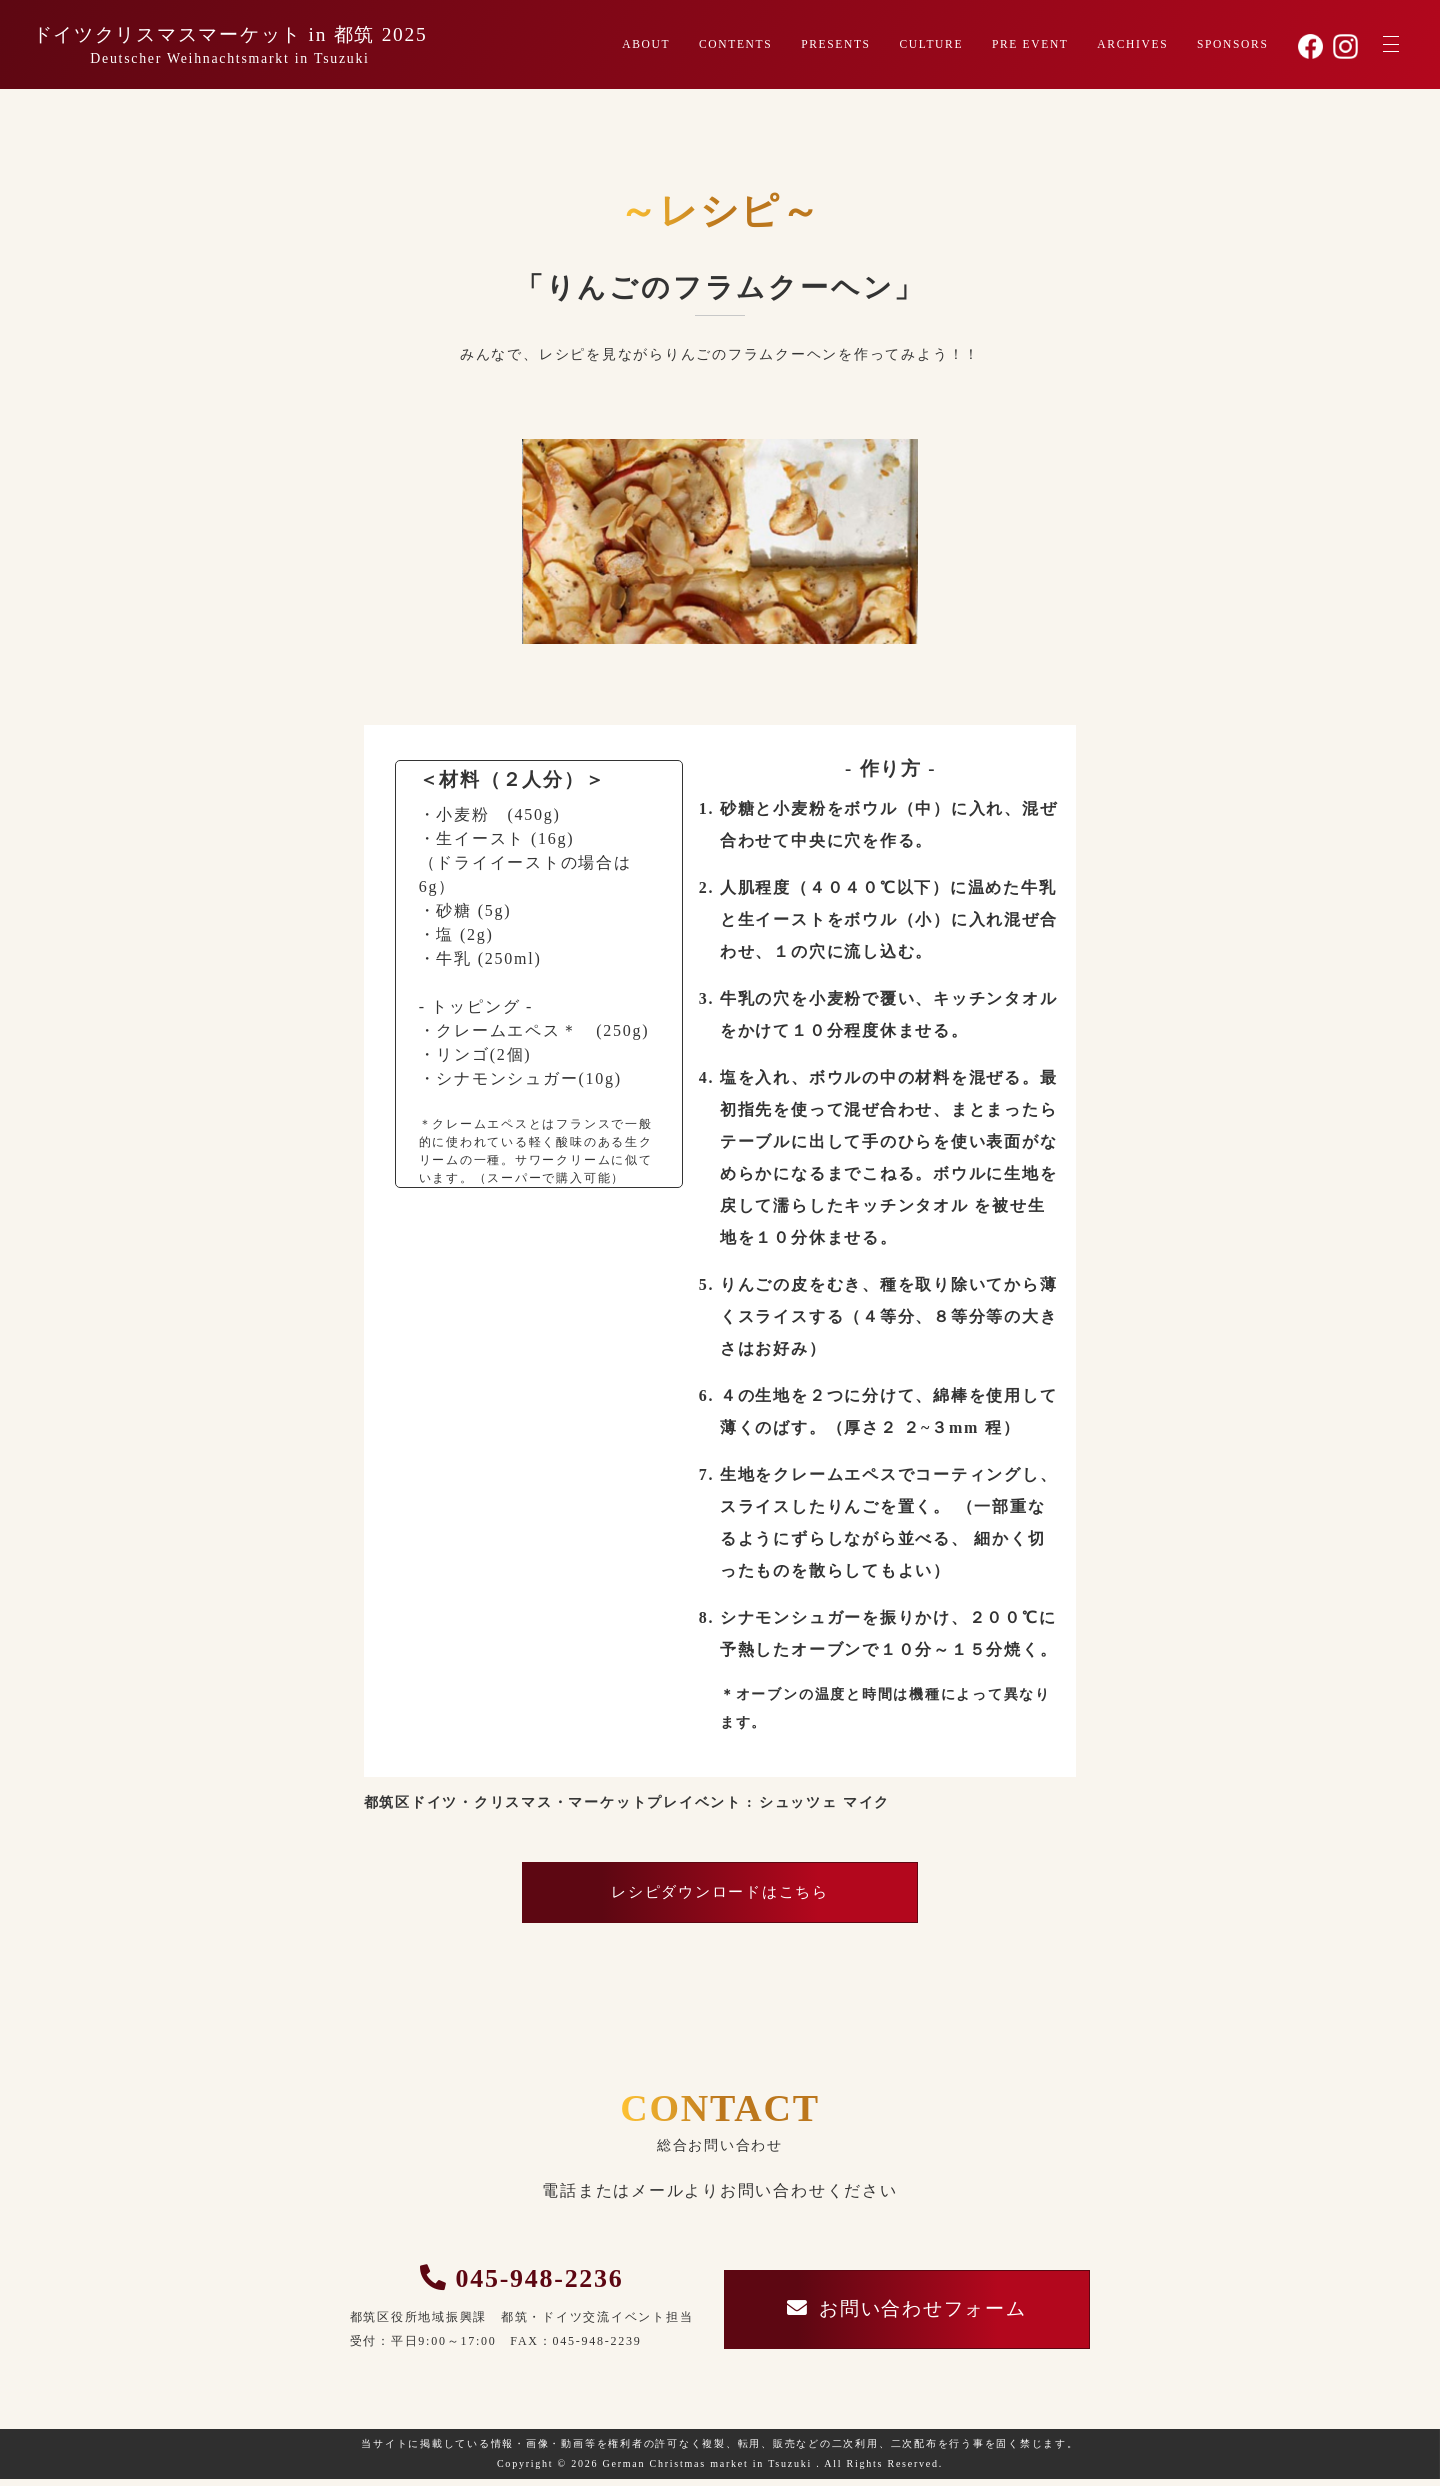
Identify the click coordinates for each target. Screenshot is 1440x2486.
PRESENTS (832, 45)
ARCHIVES (1132, 45)
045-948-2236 (532, 2283)
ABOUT (641, 45)
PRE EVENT (1028, 45)
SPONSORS (1232, 45)
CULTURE (928, 45)
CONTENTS (731, 45)
